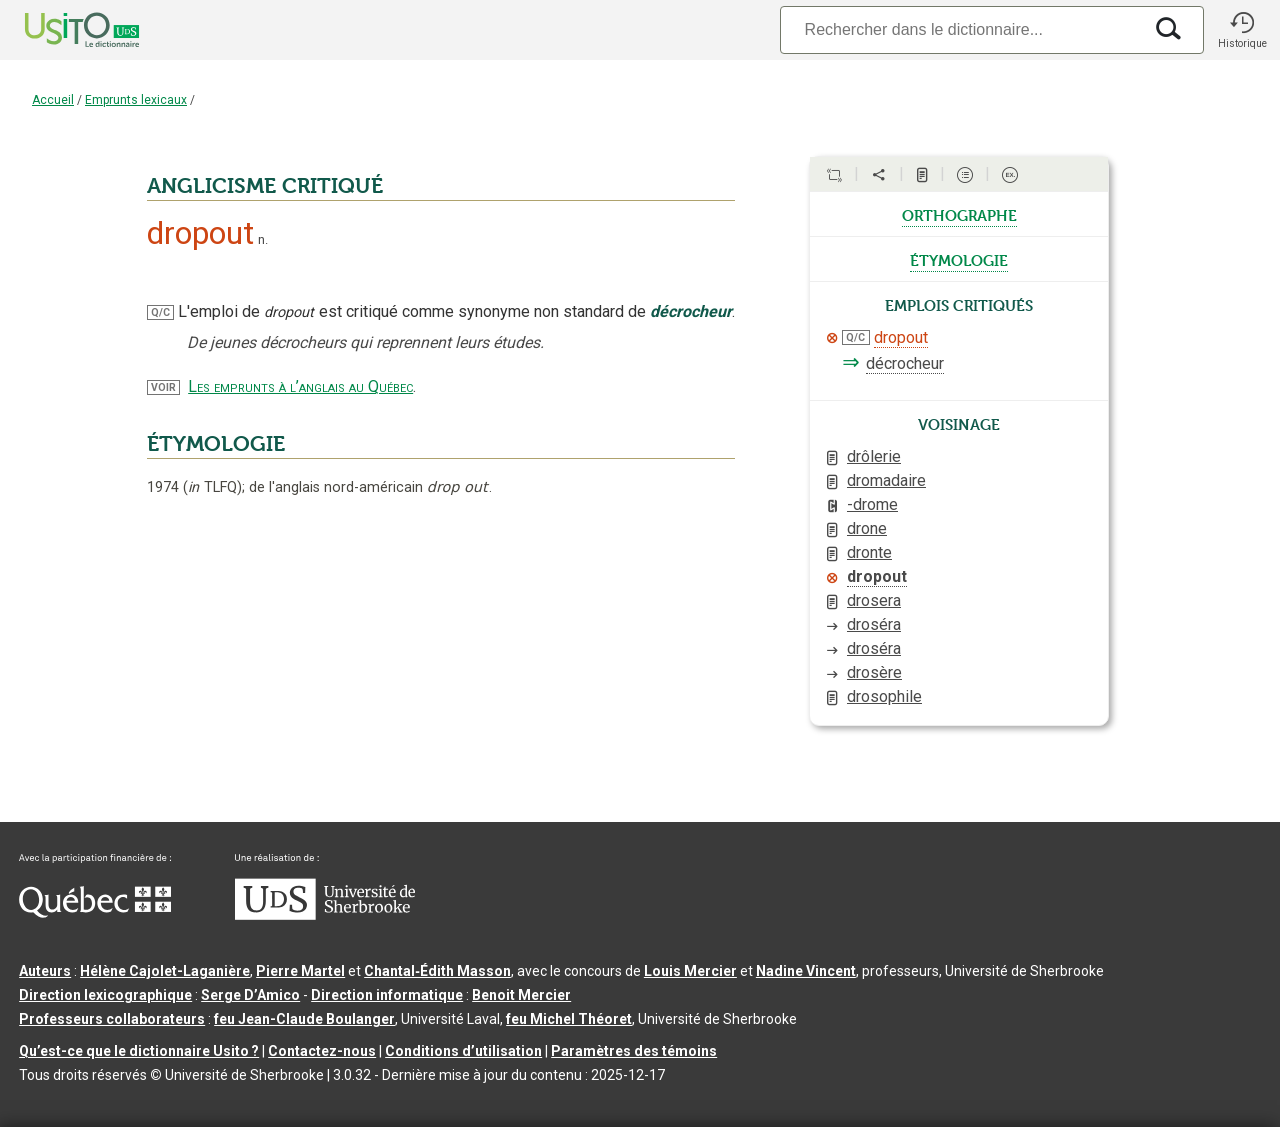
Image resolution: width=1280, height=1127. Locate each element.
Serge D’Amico (250, 995)
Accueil (53, 100)
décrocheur (905, 363)
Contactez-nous (322, 1051)
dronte (869, 552)
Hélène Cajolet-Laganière (165, 971)
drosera (874, 600)
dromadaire (886, 480)
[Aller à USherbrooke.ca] (325, 915)
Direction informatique (387, 995)
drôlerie (874, 456)
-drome (872, 504)
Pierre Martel (300, 971)
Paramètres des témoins (634, 1051)
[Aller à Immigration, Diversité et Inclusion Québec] (95, 913)
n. (263, 239)
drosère (874, 672)
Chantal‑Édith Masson (437, 971)
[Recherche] (961, 29)
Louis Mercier (690, 971)
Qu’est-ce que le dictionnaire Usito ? (139, 1051)
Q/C (160, 312)
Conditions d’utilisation (463, 1051)
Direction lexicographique (105, 995)
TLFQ (212, 487)
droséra (874, 624)
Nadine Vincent (806, 971)
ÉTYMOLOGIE (216, 444)
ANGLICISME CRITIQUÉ (265, 186)
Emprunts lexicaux (136, 100)
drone (867, 528)
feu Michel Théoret (569, 1019)
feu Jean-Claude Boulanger (304, 1019)
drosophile (884, 696)
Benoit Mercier (521, 995)
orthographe (959, 214)
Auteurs (45, 971)
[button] (1242, 30)
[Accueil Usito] (60, 30)
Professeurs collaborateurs (112, 1019)
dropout (901, 337)
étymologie (959, 259)
